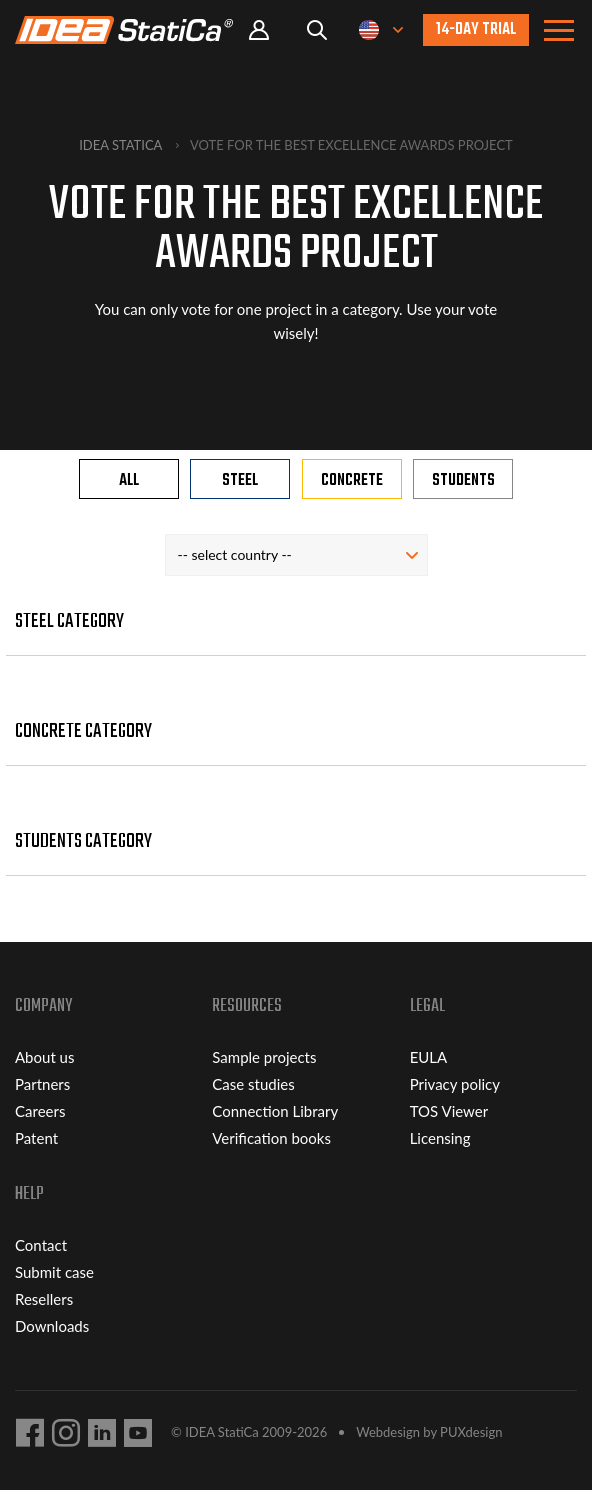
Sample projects (264, 1057)
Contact (41, 1245)
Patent (36, 1138)
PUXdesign (471, 1432)
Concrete (352, 481)
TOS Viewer (449, 1111)
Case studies (253, 1084)
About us (44, 1057)
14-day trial (476, 30)
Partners (42, 1084)
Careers (40, 1111)
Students (463, 481)
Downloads (52, 1326)
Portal (259, 30)
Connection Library (275, 1111)
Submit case (54, 1272)
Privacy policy (455, 1084)
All (129, 481)
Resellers (44, 1299)
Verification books (271, 1138)
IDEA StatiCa (120, 145)
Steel (240, 481)
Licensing (440, 1138)
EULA (429, 1057)
